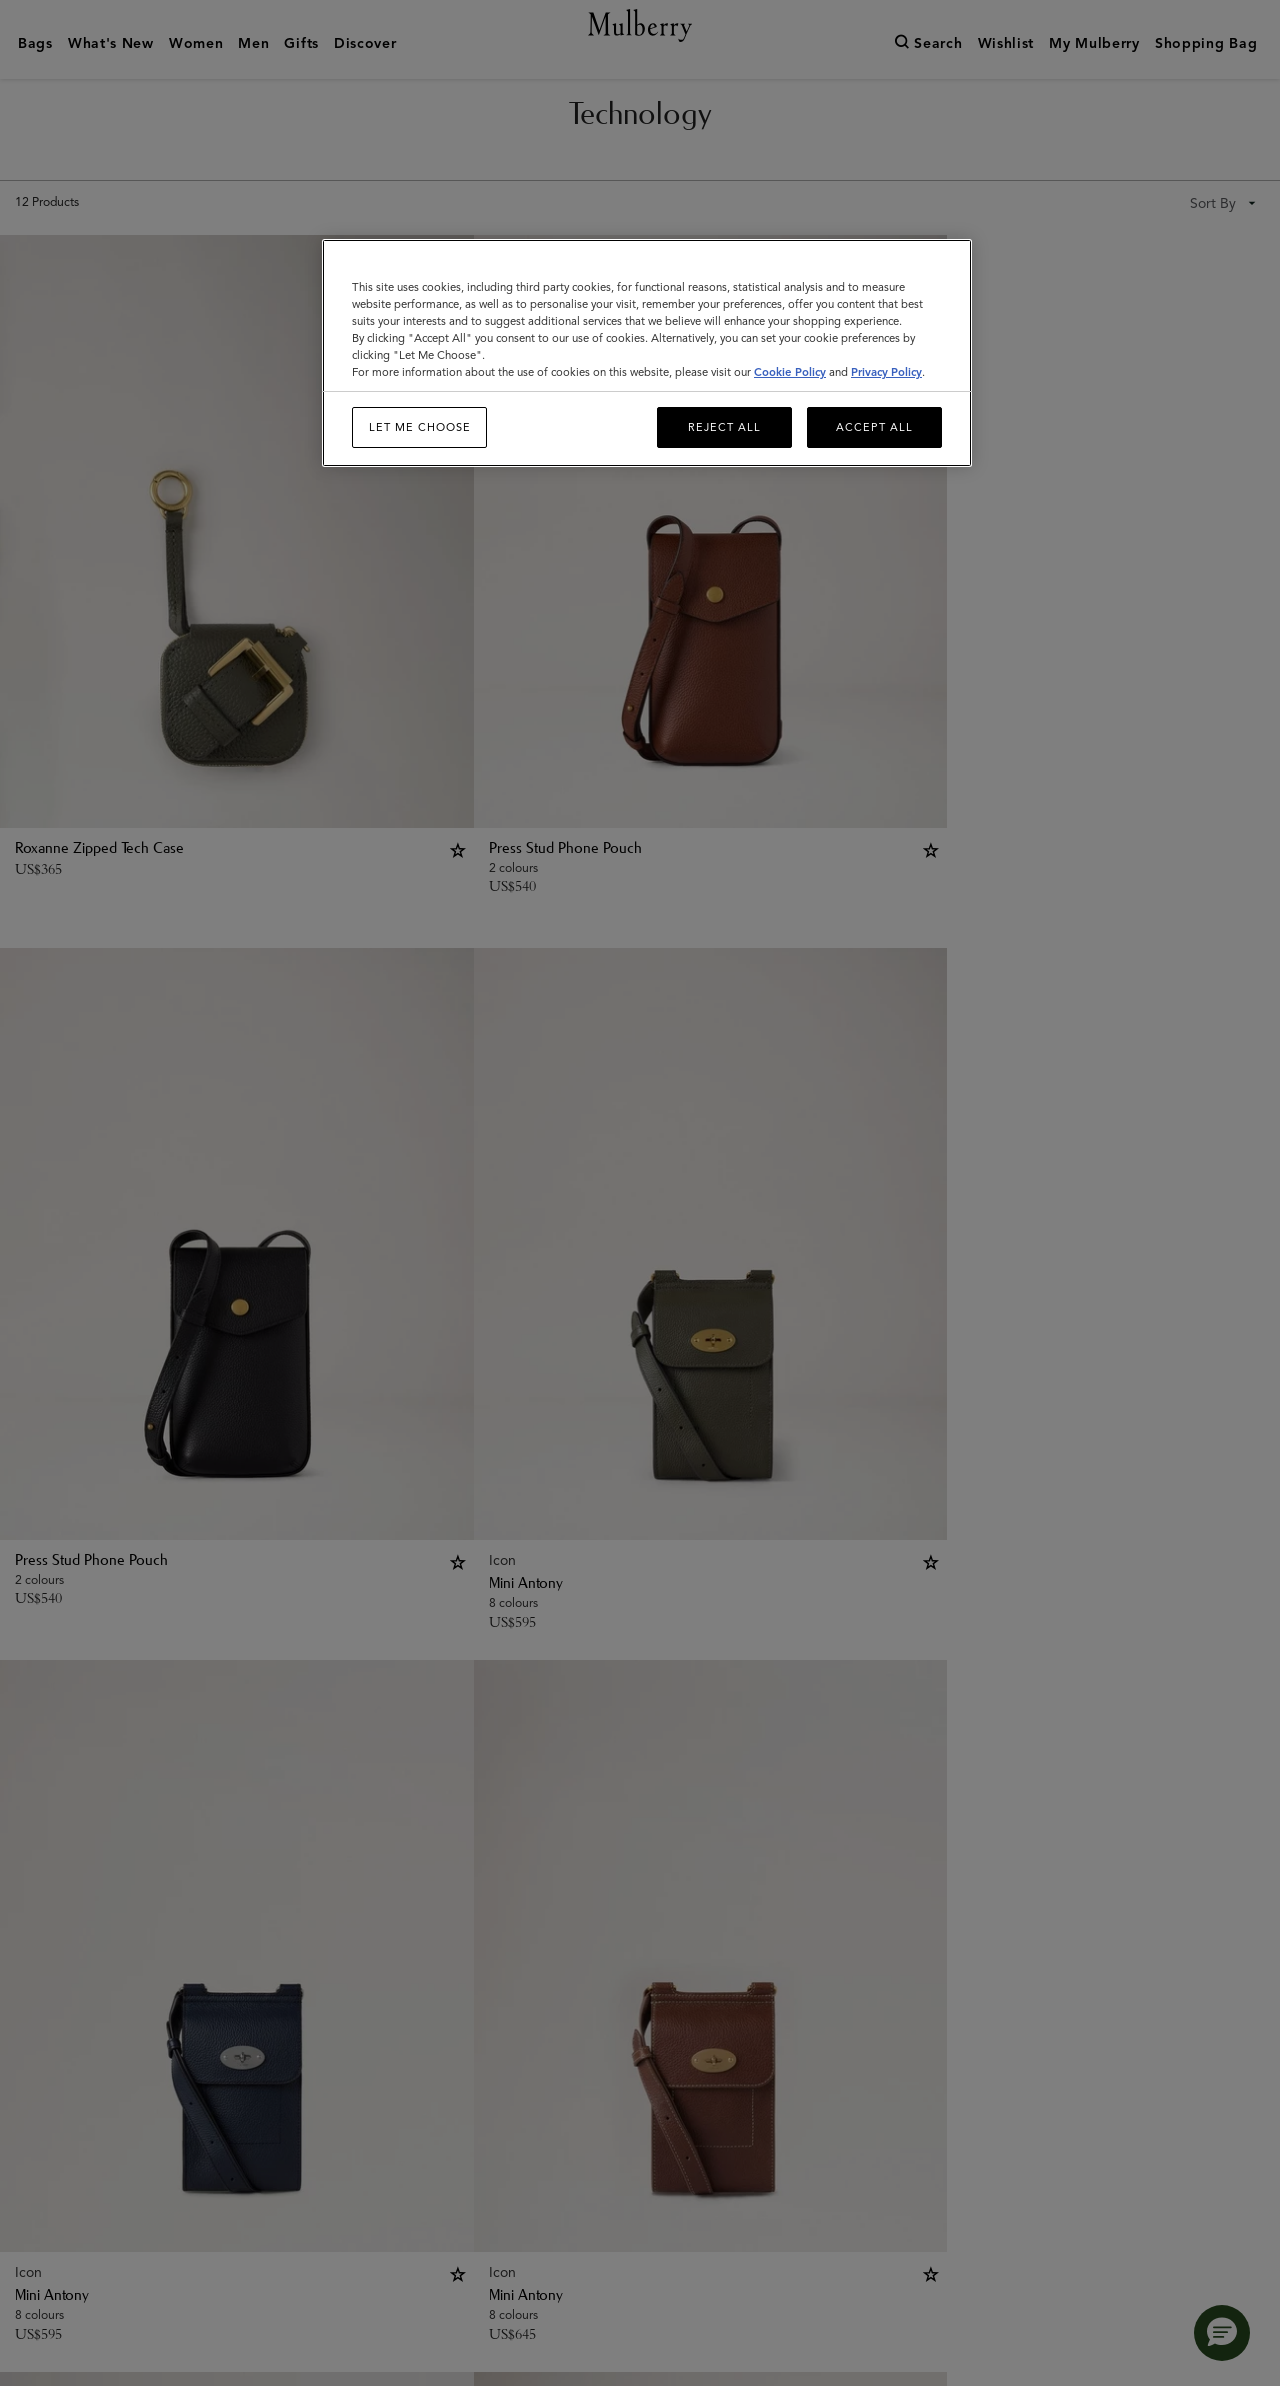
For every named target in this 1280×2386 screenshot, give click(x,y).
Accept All (874, 427)
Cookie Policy (790, 372)
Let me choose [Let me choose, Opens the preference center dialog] (420, 427)
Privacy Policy (886, 372)
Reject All (724, 427)
